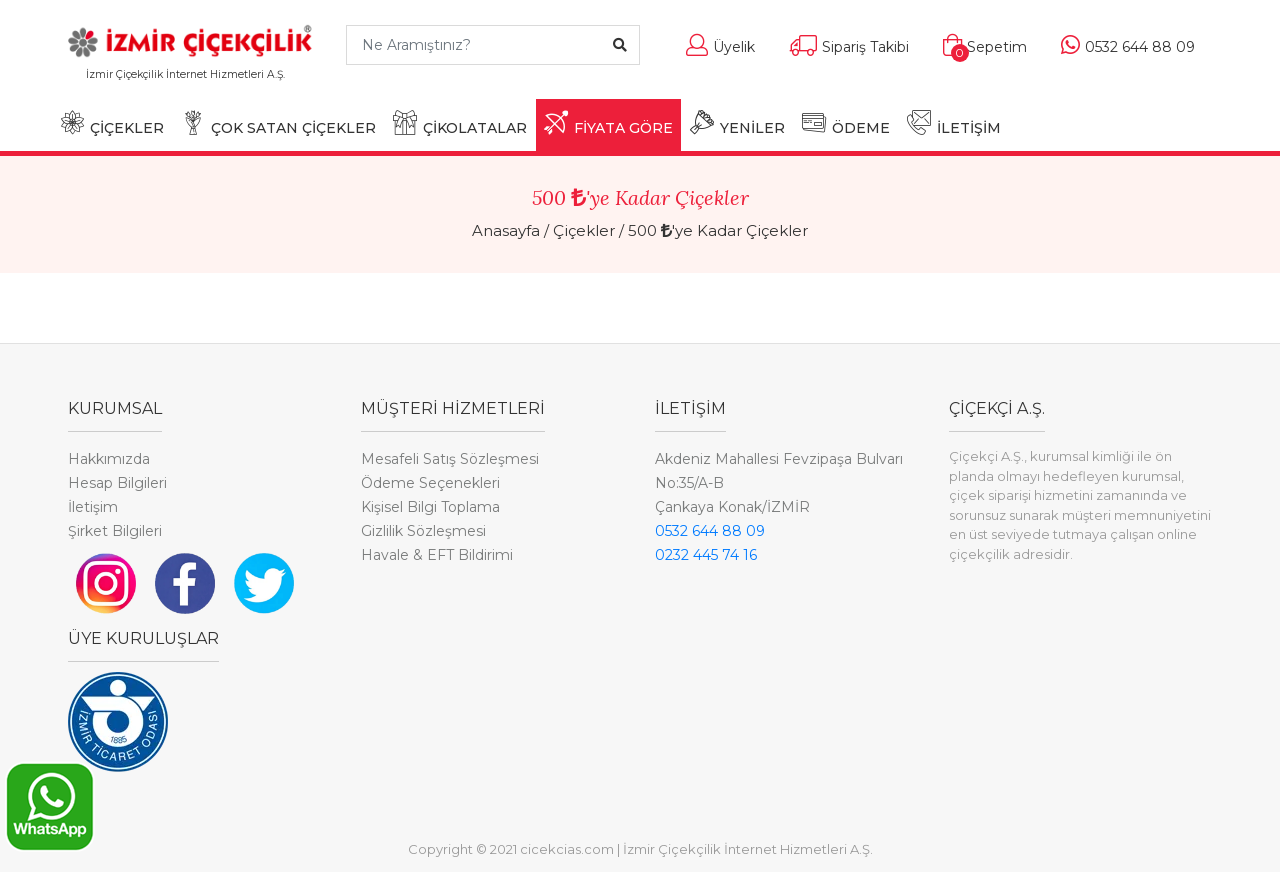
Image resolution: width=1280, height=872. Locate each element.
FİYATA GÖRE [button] (608, 123)
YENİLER (737, 123)
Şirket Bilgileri (115, 531)
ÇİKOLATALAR (460, 123)
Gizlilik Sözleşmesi (423, 531)
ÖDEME (846, 123)
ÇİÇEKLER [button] (112, 123)
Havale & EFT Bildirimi (437, 555)
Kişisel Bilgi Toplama (430, 507)
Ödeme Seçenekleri (430, 483)
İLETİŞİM (954, 123)
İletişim (93, 507)
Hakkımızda (109, 459)
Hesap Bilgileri (117, 483)
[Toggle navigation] (300, 83)
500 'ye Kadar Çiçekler (718, 230)
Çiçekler (584, 230)
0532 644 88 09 (710, 531)
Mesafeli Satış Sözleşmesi (450, 459)
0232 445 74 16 (706, 555)
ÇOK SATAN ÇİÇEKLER (278, 123)
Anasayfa (506, 230)
